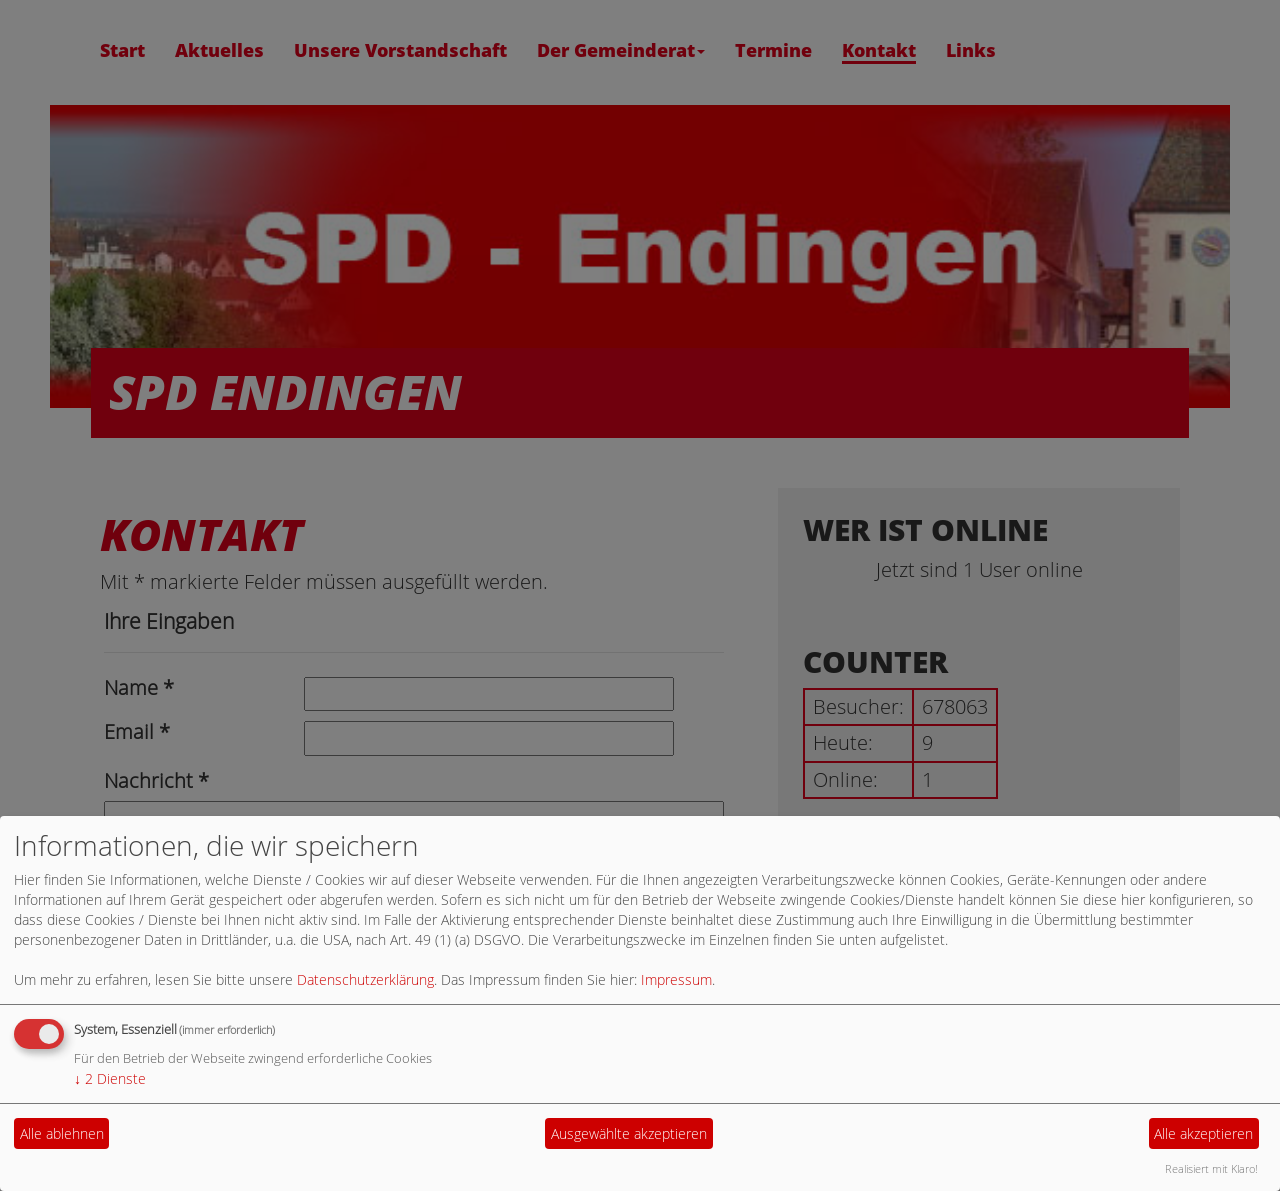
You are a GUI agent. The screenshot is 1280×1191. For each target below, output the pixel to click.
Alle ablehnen (62, 1133)
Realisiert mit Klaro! (1211, 1168)
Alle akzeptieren (1203, 1133)
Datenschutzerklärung (365, 979)
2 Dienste (110, 1078)
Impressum (676, 979)
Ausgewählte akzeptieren (629, 1133)
